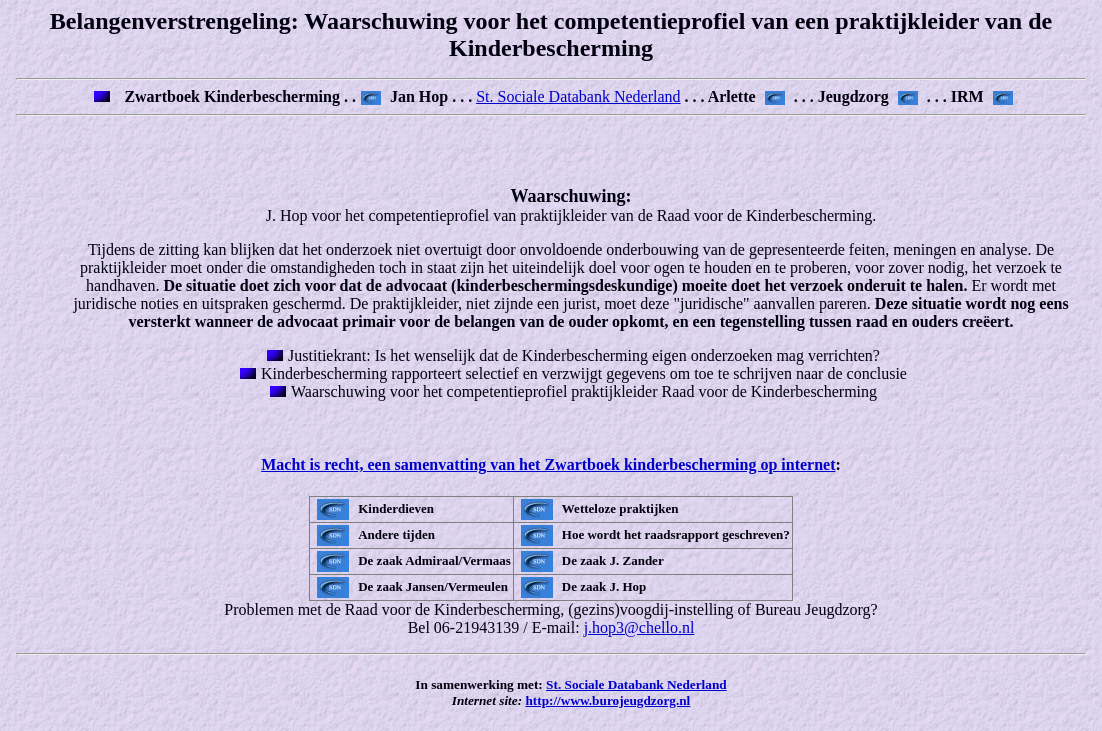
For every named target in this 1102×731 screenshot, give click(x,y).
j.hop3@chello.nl (639, 627)
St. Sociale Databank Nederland (578, 96)
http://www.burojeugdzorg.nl (607, 700)
